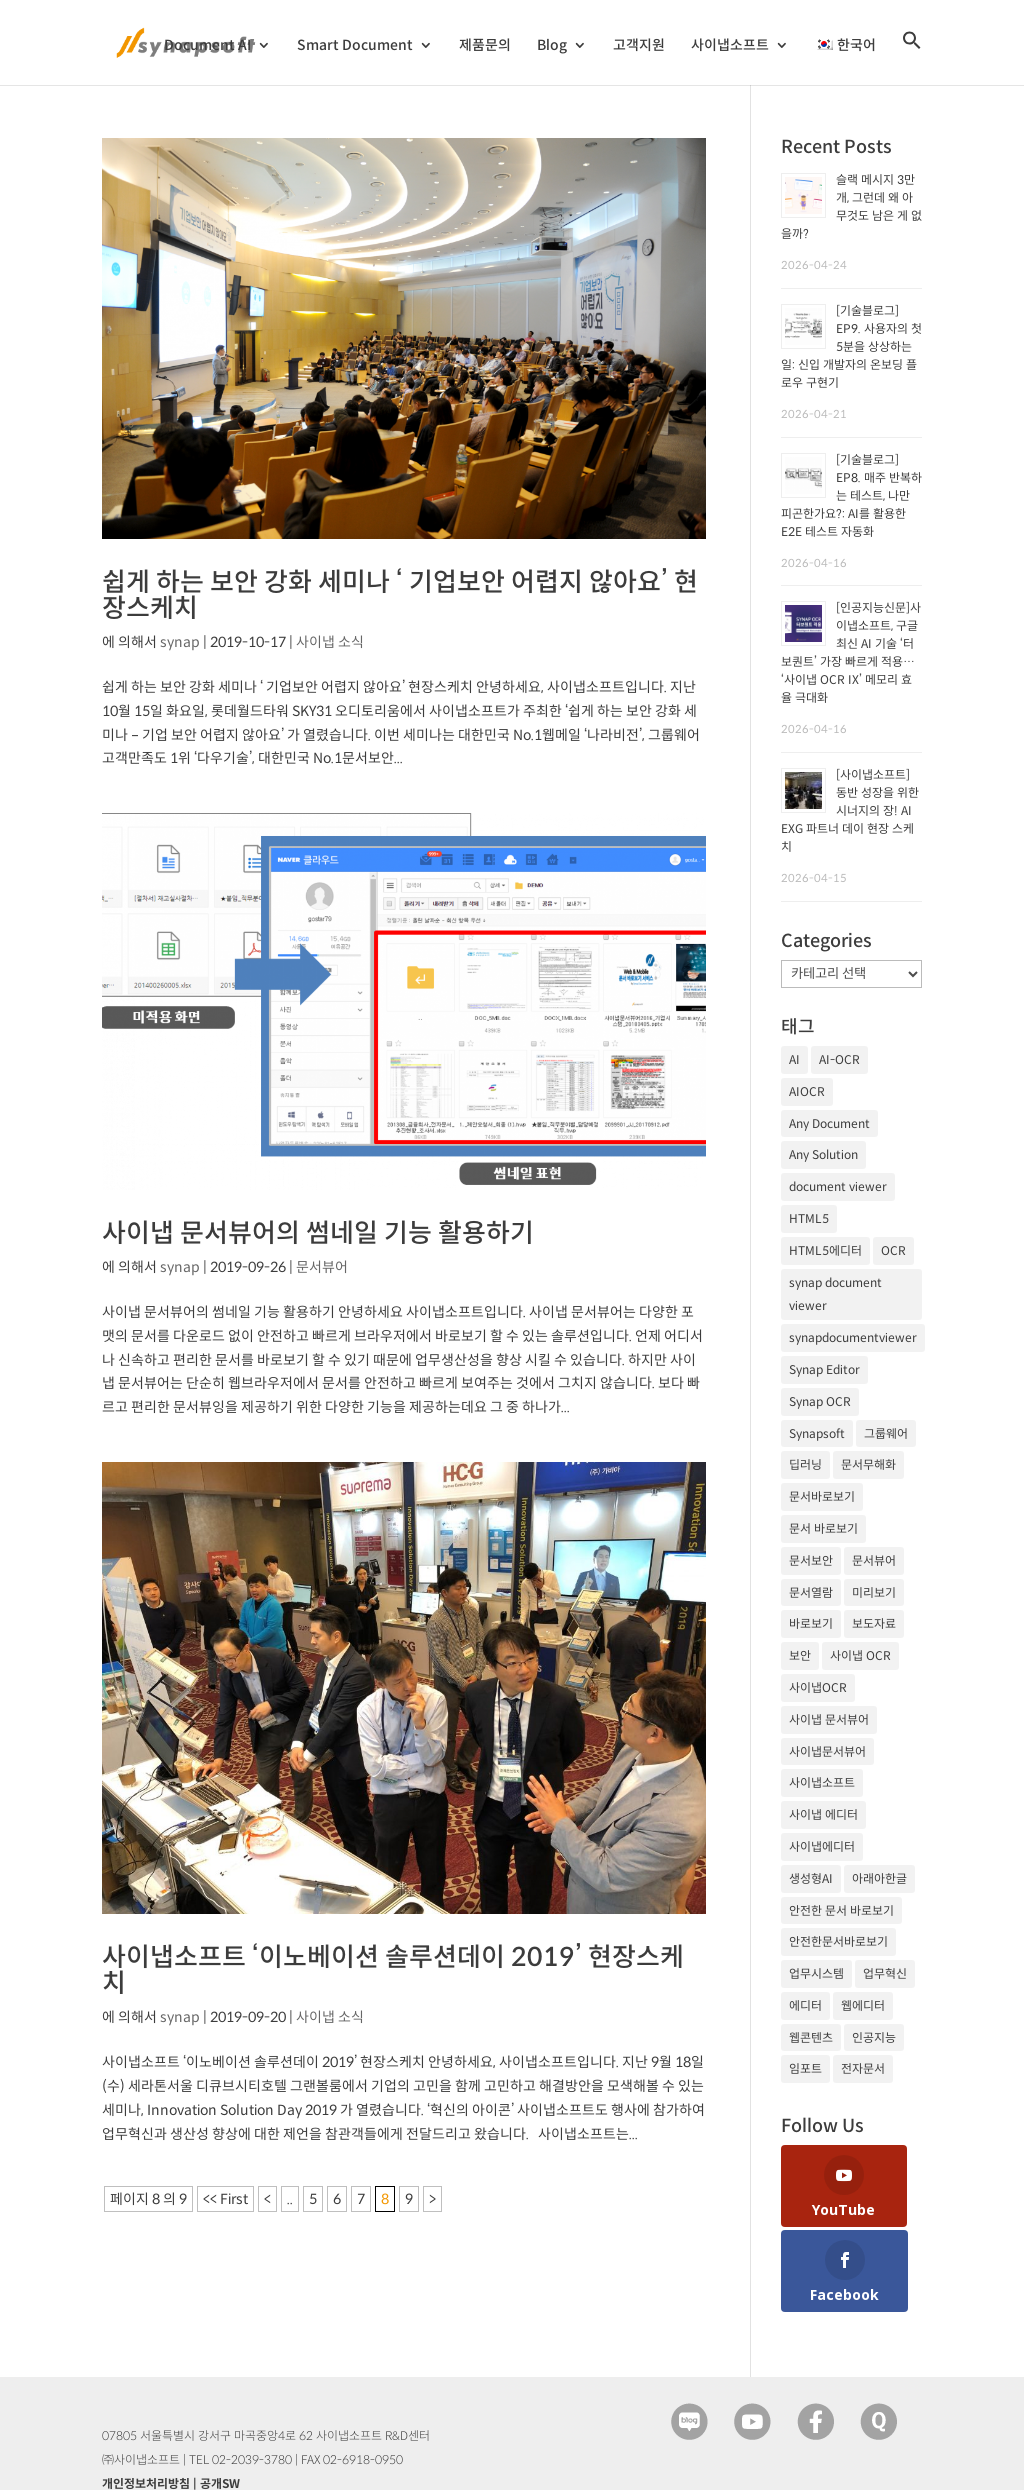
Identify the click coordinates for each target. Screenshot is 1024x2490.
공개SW (220, 2413)
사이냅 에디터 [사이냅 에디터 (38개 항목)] (823, 1814)
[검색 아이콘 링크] (912, 60)
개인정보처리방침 (146, 2413)
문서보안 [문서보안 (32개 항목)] (811, 1560)
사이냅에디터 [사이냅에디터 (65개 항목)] (822, 1846)
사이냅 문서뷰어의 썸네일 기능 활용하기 (318, 1233)
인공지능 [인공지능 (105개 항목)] (874, 2037)
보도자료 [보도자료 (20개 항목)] (874, 1623)
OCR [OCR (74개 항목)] (893, 1250)
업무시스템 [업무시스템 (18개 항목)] (816, 1973)
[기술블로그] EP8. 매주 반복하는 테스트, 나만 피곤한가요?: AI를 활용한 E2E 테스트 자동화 (851, 495)
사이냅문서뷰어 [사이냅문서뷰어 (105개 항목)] (827, 1751)
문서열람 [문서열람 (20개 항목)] (811, 1592)
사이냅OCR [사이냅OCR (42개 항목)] (818, 1687)
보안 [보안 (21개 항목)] (800, 1655)
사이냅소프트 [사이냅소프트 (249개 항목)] (822, 1782)
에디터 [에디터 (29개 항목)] (805, 2005)
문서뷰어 (322, 1267)
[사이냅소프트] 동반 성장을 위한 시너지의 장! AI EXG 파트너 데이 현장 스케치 (850, 810)
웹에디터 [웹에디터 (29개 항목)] (863, 2005)
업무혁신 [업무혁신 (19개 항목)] (885, 1973)
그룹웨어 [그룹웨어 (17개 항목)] (886, 1433)
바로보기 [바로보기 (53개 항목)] (811, 1623)
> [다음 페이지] (432, 2199)
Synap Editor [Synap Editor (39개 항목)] (824, 1369)
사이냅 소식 (330, 642)
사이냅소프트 (730, 49)
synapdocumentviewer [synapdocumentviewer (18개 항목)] (853, 1337)
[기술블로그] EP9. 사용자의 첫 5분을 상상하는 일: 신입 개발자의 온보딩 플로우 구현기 (851, 346)
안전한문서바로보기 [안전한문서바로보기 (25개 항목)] (838, 1941)
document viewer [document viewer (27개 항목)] (838, 1186)
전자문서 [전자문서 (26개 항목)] (863, 2068)
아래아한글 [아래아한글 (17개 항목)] (879, 1878)
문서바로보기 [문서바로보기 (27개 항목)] (822, 1496)
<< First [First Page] (225, 2199)
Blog (552, 49)
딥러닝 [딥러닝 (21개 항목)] (805, 1464)
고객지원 (639, 49)
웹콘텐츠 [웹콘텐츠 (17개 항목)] (811, 2037)
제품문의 (485, 49)
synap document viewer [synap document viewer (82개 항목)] (835, 1294)
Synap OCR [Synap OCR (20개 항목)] (820, 1401)
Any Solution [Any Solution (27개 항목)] (823, 1154)
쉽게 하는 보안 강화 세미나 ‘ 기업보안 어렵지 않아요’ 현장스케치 (400, 595)
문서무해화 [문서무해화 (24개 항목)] (868, 1464)
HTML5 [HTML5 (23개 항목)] (809, 1218)
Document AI (207, 49)
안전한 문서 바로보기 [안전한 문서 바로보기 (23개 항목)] (841, 1910)
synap (180, 642)
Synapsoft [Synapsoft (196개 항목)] (817, 1433)
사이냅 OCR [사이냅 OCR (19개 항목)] (860, 1655)
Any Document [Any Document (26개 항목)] (829, 1123)
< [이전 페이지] (267, 2199)
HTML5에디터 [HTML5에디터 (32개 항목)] (825, 1250)
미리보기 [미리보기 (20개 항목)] (874, 1592)
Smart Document (355, 49)
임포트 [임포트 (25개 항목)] (805, 2068)
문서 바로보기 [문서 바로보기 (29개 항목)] (823, 1528)
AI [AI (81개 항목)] (794, 1059)
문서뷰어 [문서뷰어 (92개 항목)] (874, 1560)
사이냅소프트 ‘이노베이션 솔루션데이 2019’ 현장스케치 (393, 1970)
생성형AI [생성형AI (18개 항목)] (811, 1878)
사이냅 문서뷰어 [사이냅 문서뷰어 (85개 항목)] (829, 1719)
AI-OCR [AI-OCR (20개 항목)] (839, 1059)
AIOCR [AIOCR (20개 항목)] (807, 1091)
